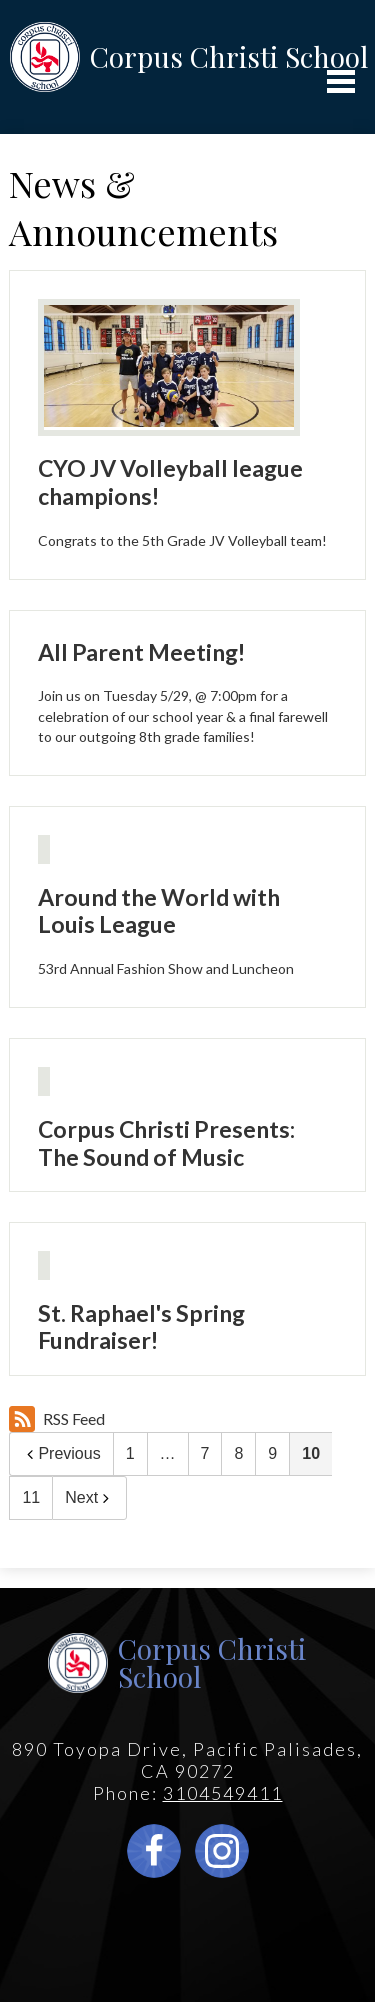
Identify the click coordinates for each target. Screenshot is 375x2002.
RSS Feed (57, 1419)
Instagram (222, 1856)
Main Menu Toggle (341, 81)
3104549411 (223, 1793)
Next (89, 1497)
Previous (61, 1453)
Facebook (154, 1856)
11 (31, 1497)
